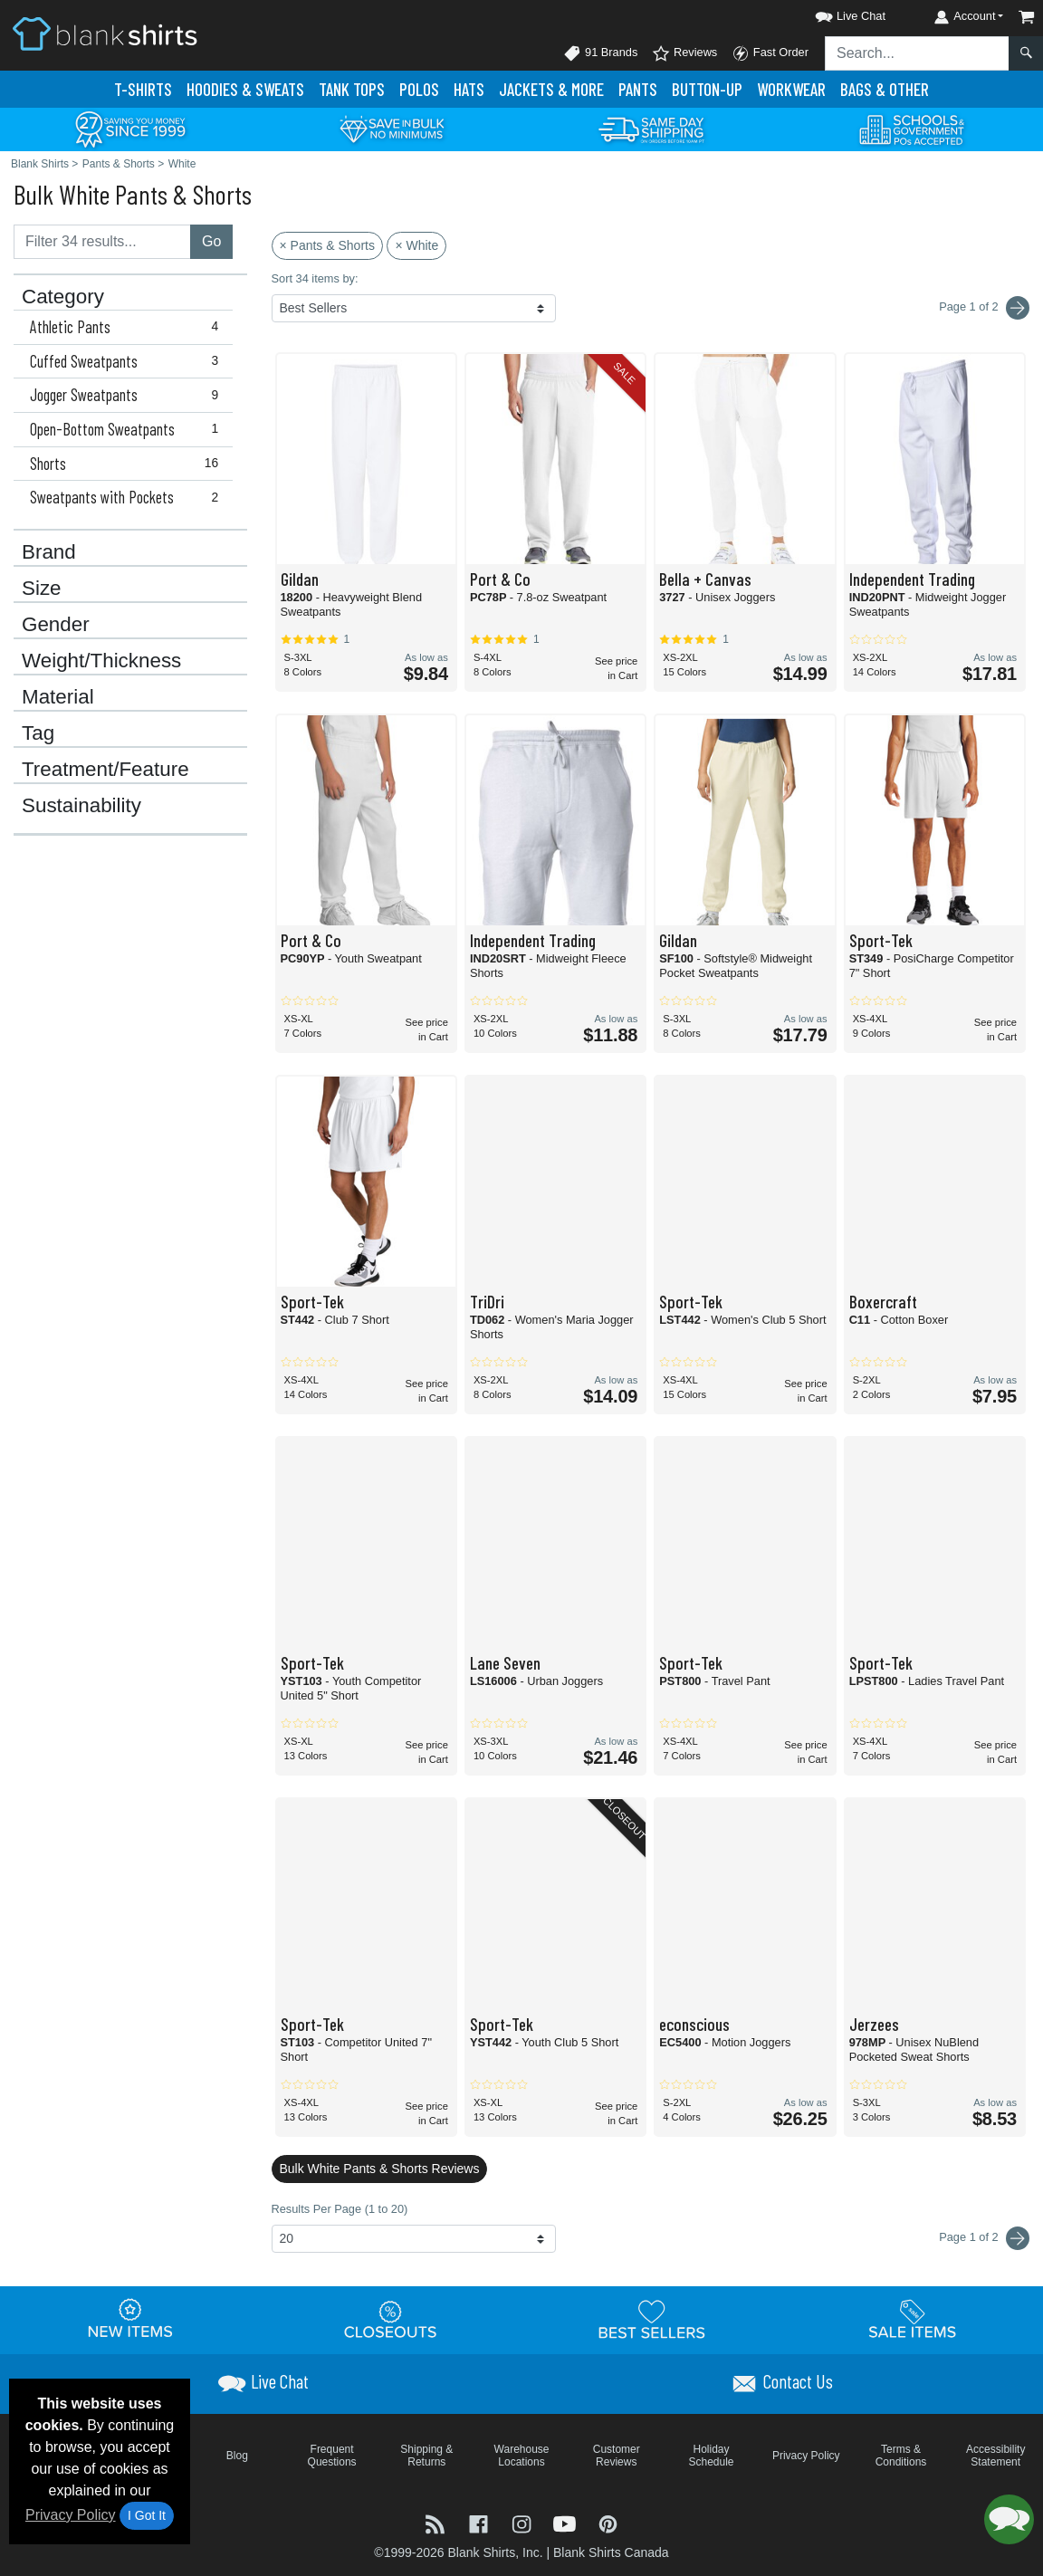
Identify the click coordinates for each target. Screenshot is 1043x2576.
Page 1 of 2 (984, 2238)
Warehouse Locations (522, 2455)
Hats (469, 89)
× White (416, 245)
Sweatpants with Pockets (128, 497)
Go (211, 241)
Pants (637, 89)
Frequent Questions (332, 2455)
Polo (419, 89)
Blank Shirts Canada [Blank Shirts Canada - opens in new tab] (611, 2552)
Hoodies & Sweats (245, 89)
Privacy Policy (70, 2515)
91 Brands (600, 53)
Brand (49, 552)
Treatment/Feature (105, 770)
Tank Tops (352, 89)
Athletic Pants (128, 327)
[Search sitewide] (917, 53)
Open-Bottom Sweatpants (128, 429)
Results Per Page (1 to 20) (340, 2209)
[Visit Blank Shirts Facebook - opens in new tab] (480, 2522)
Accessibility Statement (995, 2455)
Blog (237, 2455)
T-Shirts (143, 89)
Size (42, 589)
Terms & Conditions (901, 2455)
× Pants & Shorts (327, 245)
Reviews (684, 53)
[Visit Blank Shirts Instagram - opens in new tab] (523, 2522)
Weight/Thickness (101, 661)
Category (63, 297)
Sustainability (81, 806)
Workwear (791, 89)
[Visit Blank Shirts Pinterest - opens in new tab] (607, 2522)
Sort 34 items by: (315, 278)
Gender (56, 625)
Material (58, 697)
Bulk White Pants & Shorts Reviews (380, 2168)
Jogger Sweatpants (128, 395)
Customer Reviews (616, 2455)
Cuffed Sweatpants (128, 361)
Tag (38, 733)
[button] (833, 13)
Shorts (128, 464)
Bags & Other (884, 89)
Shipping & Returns (426, 2455)
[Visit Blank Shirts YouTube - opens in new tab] (566, 2522)
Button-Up (707, 89)
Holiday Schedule (710, 2455)
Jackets (551, 89)
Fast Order (770, 53)
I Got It (147, 2515)
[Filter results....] (102, 242)
